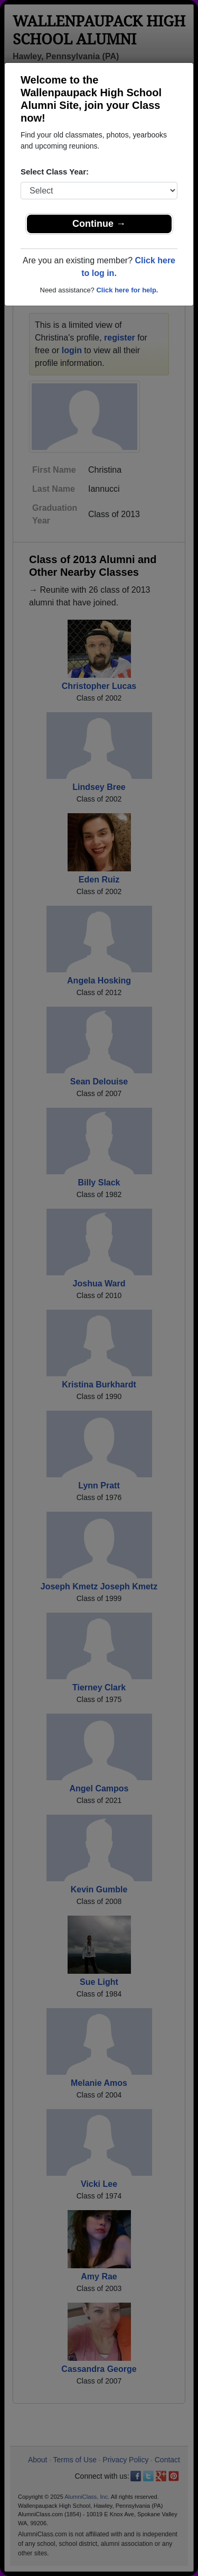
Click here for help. (127, 290)
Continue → (99, 223)
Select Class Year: (55, 171)
